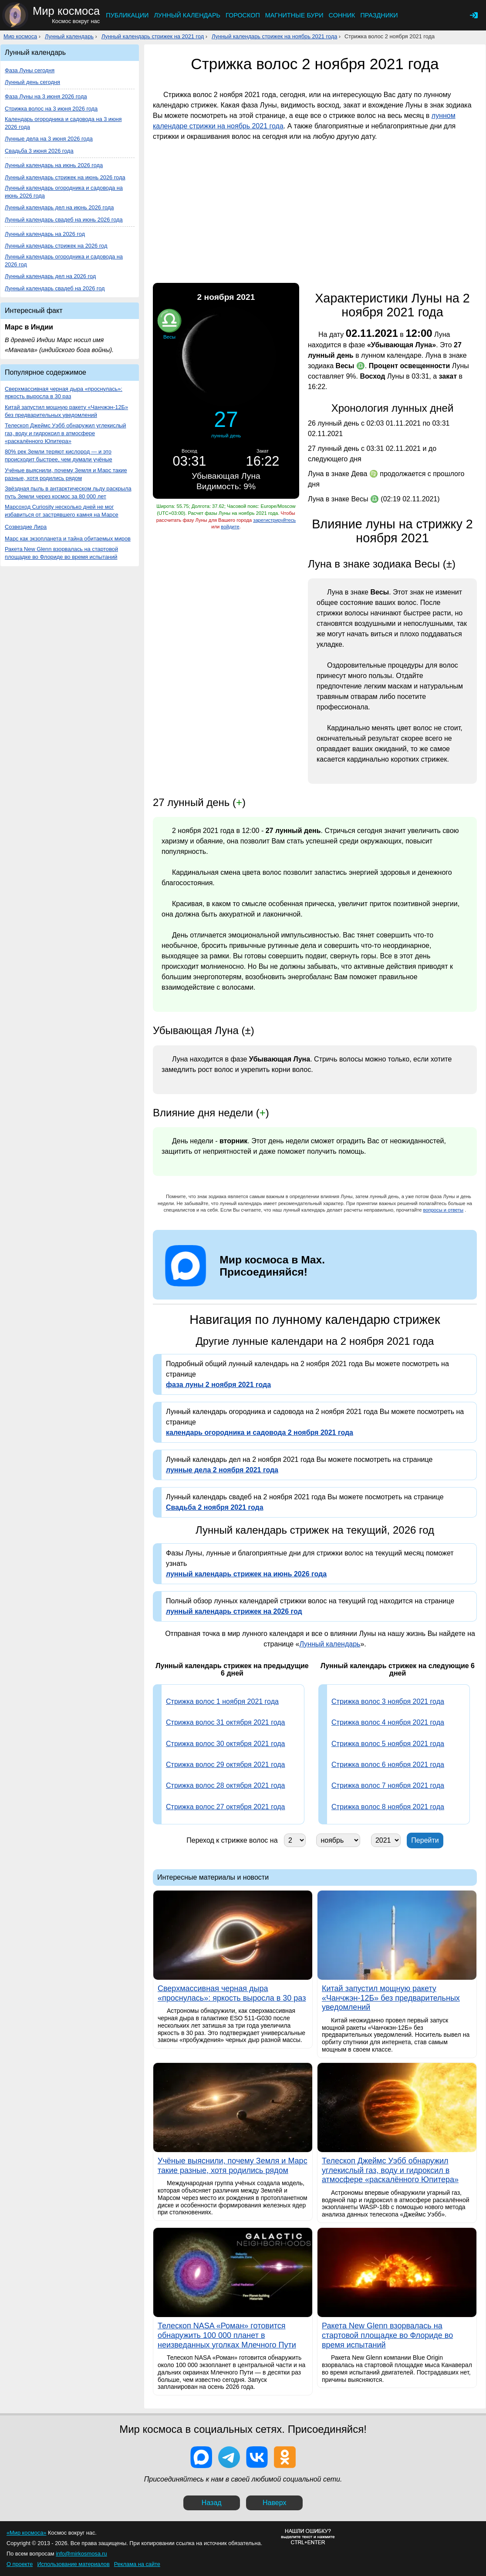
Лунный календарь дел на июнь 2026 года (59, 207)
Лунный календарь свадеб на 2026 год (55, 288)
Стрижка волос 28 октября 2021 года (225, 1785)
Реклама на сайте (137, 2564)
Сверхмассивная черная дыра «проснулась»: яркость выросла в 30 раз (63, 393)
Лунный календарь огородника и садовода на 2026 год (64, 260)
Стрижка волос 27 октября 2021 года (225, 1806)
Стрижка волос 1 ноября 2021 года (222, 1701)
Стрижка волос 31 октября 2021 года (225, 1722)
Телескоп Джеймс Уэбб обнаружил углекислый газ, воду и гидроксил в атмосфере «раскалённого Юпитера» (65, 433)
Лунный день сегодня (32, 82)
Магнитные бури (294, 15)
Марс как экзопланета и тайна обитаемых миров (68, 538)
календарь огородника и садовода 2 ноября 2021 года (259, 1432)
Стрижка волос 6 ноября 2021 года (387, 1764)
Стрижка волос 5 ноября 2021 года (387, 1743)
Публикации (127, 15)
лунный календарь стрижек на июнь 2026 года (246, 1574)
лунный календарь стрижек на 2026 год (234, 1611)
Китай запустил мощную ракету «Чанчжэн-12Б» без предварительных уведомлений (66, 411)
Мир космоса (20, 36)
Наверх (274, 2502)
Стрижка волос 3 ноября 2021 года (387, 1701)
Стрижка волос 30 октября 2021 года (225, 1743)
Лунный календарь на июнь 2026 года (54, 165)
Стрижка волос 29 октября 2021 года (225, 1764)
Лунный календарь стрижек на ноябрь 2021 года (274, 36)
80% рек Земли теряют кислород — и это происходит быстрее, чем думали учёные (58, 455)
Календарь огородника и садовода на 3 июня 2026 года (63, 123)
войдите (230, 526)
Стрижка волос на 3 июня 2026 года (51, 108)
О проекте (20, 2564)
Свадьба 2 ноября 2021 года (214, 1507)
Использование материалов (73, 2564)
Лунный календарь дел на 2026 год (50, 276)
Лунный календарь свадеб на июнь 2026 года (64, 219)
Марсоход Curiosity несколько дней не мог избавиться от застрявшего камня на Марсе (61, 511)
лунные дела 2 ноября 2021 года (222, 1470)
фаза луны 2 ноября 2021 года (218, 1384)
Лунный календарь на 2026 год (45, 234)
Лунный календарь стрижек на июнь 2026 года (65, 177)
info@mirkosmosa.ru (81, 2553)
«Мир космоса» (26, 2532)
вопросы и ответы (443, 1209)
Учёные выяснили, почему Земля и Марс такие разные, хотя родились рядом (66, 474)
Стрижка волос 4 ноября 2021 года (387, 1722)
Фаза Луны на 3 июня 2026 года (46, 96)
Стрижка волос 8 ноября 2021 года (387, 1806)
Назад (212, 2502)
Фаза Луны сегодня (29, 70)
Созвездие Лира (26, 527)
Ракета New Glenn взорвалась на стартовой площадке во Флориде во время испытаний (61, 553)
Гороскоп (243, 15)
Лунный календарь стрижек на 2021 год (152, 36)
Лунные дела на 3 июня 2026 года (49, 138)
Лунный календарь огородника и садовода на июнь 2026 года (64, 192)
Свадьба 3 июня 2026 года (39, 151)
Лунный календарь (187, 15)
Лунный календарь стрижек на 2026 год (56, 245)
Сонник (342, 15)
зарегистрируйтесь (274, 520)
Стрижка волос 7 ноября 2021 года (387, 1785)
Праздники (379, 15)
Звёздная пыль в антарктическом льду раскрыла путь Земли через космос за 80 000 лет (68, 492)
